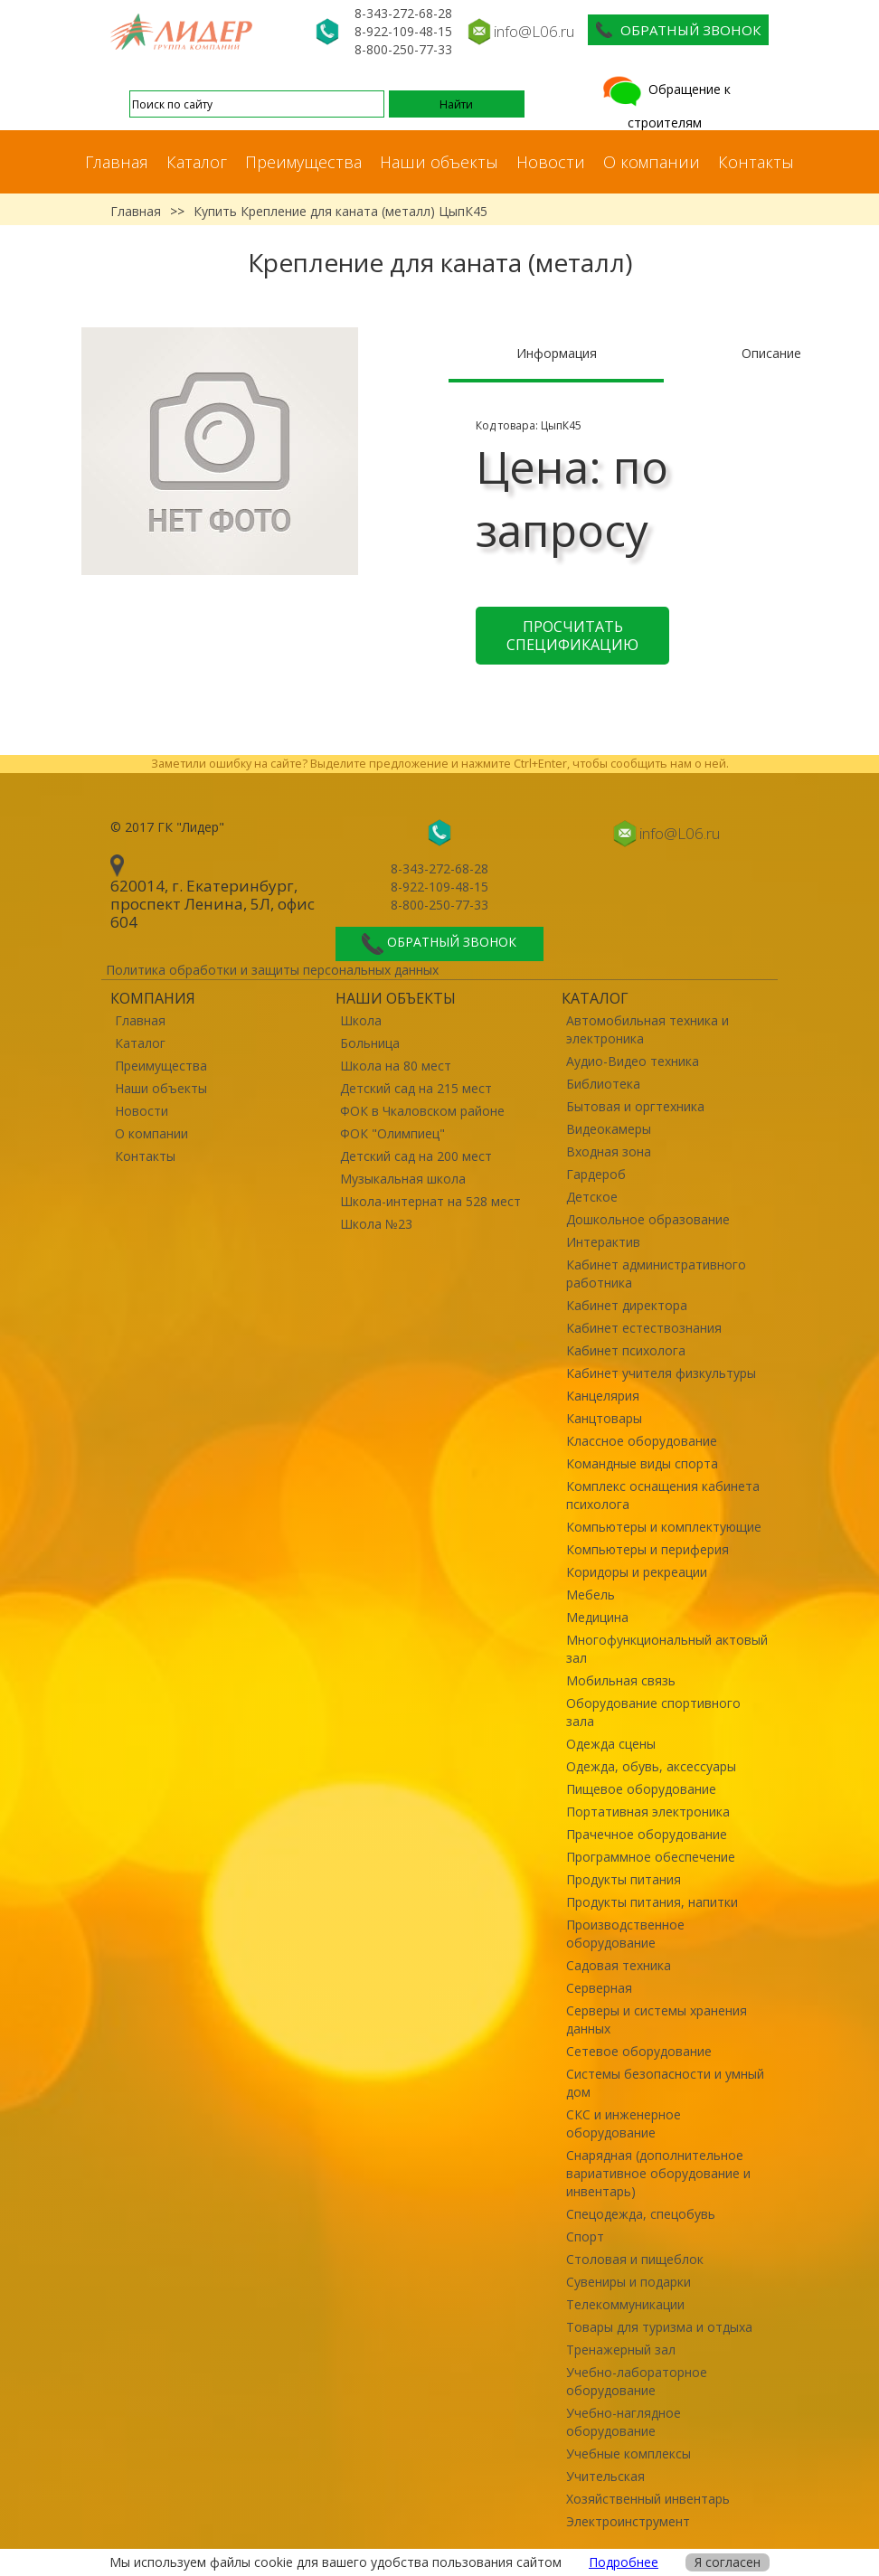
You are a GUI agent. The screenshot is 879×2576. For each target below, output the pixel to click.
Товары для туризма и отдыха (659, 2326)
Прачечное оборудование (646, 1834)
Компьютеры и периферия (647, 1549)
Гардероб (596, 1174)
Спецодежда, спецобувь (640, 2213)
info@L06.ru (534, 31)
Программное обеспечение (650, 1856)
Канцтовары (604, 1418)
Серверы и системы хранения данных (656, 2019)
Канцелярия (602, 1395)
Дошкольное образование (648, 1219)
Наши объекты (439, 162)
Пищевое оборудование (641, 1789)
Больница (370, 1043)
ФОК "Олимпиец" (392, 1133)
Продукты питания (623, 1879)
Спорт (585, 2236)
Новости (550, 162)
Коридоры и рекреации (636, 1572)
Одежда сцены (611, 1743)
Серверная (599, 1987)
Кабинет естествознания (644, 1327)
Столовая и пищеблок (635, 2259)
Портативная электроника (648, 1811)
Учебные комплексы (628, 2453)
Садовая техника (618, 1965)
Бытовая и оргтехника (635, 1106)
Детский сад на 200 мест (416, 1156)
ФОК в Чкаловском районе (422, 1110)
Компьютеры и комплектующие (663, 1526)
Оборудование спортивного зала (653, 1712)
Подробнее (623, 2562)
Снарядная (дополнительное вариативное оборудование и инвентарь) (658, 2173)
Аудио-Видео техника (632, 1061)
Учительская (605, 2476)
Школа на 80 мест (395, 1065)
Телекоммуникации (625, 2304)
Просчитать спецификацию (572, 636)
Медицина (597, 1617)
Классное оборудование (641, 1440)
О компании (651, 162)
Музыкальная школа (403, 1178)
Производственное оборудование (625, 1933)
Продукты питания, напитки (652, 1902)
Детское (592, 1196)
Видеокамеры (608, 1128)
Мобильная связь (621, 1680)
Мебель (590, 1594)
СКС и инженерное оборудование (623, 2123)
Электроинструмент (628, 2521)
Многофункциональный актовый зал (667, 1648)
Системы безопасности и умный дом (665, 2082)
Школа (361, 1020)
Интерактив (603, 1241)
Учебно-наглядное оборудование (623, 2421)
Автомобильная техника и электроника (647, 1029)
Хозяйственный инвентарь (648, 2498)
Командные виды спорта (642, 1463)
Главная (116, 162)
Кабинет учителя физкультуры (661, 1373)
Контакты (756, 162)
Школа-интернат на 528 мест (430, 1201)
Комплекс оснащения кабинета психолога (663, 1495)
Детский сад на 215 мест (416, 1088)
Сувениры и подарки (628, 2281)
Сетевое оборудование (639, 2051)
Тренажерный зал (621, 2349)
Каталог (196, 162)
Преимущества (303, 162)
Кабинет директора (626, 1305)
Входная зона (608, 1151)
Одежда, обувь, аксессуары (651, 1766)
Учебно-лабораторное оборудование (636, 2381)
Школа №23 (376, 1223)
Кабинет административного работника (656, 1273)
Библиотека (603, 1083)
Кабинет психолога (625, 1350)
